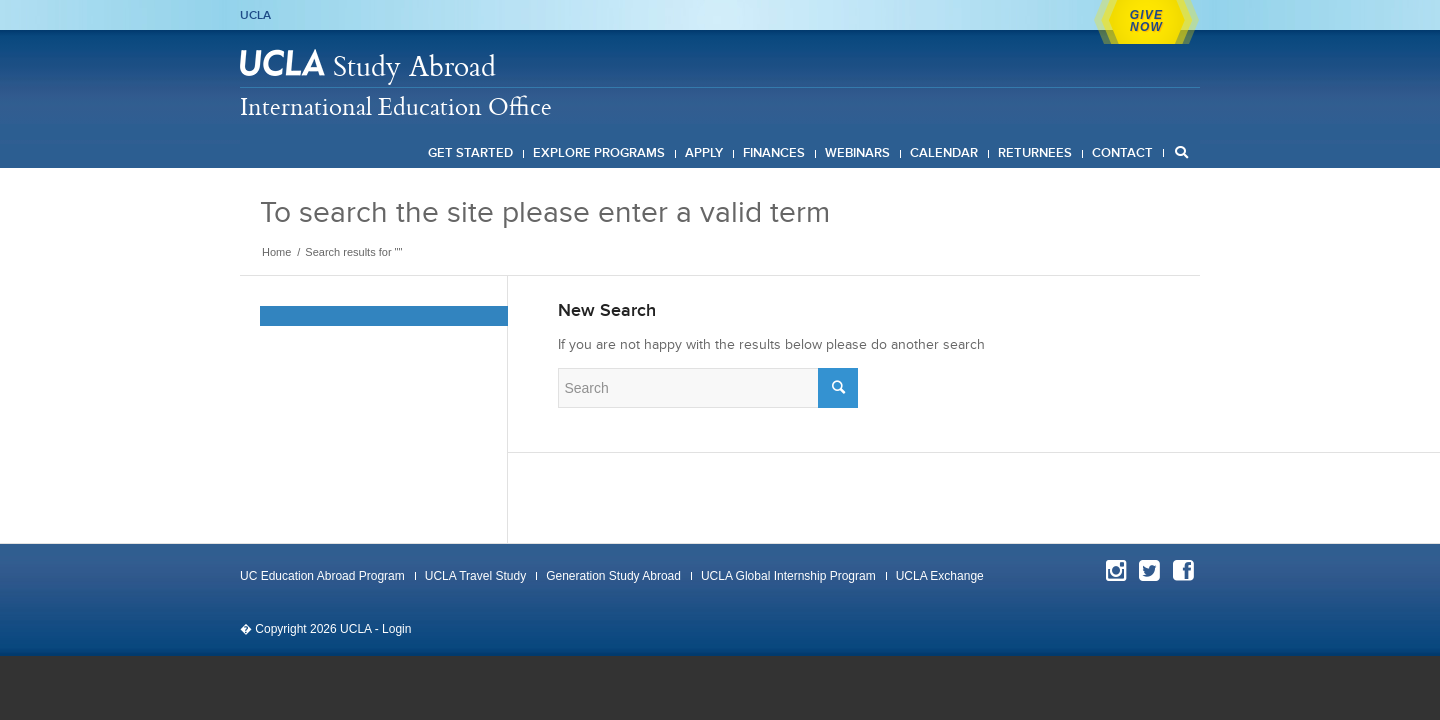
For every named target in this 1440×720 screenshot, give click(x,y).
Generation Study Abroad (613, 576)
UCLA (255, 15)
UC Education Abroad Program (322, 576)
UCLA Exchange (940, 576)
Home (276, 252)
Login (396, 629)
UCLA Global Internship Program (788, 576)
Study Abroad (414, 65)
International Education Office (396, 106)
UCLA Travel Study (475, 576)
